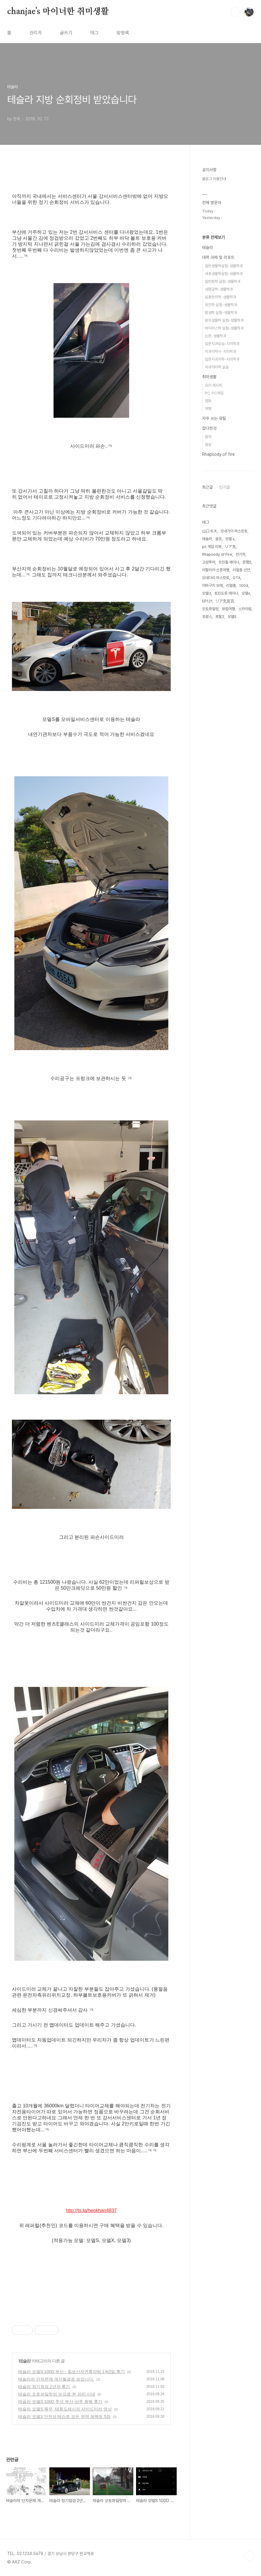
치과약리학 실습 (217, 367)
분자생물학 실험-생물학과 (224, 320)
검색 (235, 11)
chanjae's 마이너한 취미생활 (58, 11)
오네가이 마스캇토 (234, 531)
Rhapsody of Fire (217, 554)
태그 (94, 33)
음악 (208, 437)
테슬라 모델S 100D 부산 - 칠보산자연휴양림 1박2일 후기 (71, 2371)
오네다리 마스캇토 (215, 577)
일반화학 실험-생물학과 (222, 281)
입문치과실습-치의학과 (222, 343)
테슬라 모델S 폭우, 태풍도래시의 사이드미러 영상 (65, 2409)
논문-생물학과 (215, 336)
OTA (236, 577)
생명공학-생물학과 (219, 289)
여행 (208, 408)
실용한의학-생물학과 (220, 297)
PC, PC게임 (214, 393)
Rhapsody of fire (218, 454)
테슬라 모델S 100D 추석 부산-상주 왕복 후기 (60, 2401)
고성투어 (208, 562)
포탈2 (219, 616)
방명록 (123, 33)
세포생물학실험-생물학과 (224, 273)
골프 (218, 539)
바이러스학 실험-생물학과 (224, 328)
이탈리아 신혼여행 (215, 570)
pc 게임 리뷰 (212, 546)
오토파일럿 (210, 609)
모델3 (206, 593)
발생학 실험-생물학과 (221, 312)
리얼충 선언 (241, 570)
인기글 (224, 487)
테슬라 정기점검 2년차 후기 (44, 2386)
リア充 (230, 546)
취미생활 (209, 376)
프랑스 (207, 616)
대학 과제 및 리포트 (218, 257)
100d (243, 585)
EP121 (207, 601)
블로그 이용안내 (214, 179)
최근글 (207, 487)
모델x (246, 593)
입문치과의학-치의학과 (222, 359)
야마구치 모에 (212, 585)
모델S (232, 616)
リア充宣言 (225, 601)
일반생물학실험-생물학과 (224, 266)
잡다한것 (209, 428)
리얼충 (231, 585)
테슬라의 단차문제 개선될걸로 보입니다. (56, 2379)
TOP (249, 2556)
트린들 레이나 (229, 562)
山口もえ (209, 531)
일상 (208, 444)
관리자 (35, 33)
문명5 (246, 562)
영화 (208, 401)
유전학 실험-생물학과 (221, 305)
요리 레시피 (213, 385)
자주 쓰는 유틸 (214, 418)
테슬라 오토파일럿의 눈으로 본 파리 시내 (56, 2394)
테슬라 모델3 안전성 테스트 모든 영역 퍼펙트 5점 (64, 2416)
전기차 (240, 554)
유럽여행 (228, 609)
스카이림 (244, 609)
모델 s (230, 539)
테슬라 (24, 2360)
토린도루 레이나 (226, 593)
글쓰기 (66, 33)
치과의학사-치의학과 (220, 351)
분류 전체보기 (213, 237)
